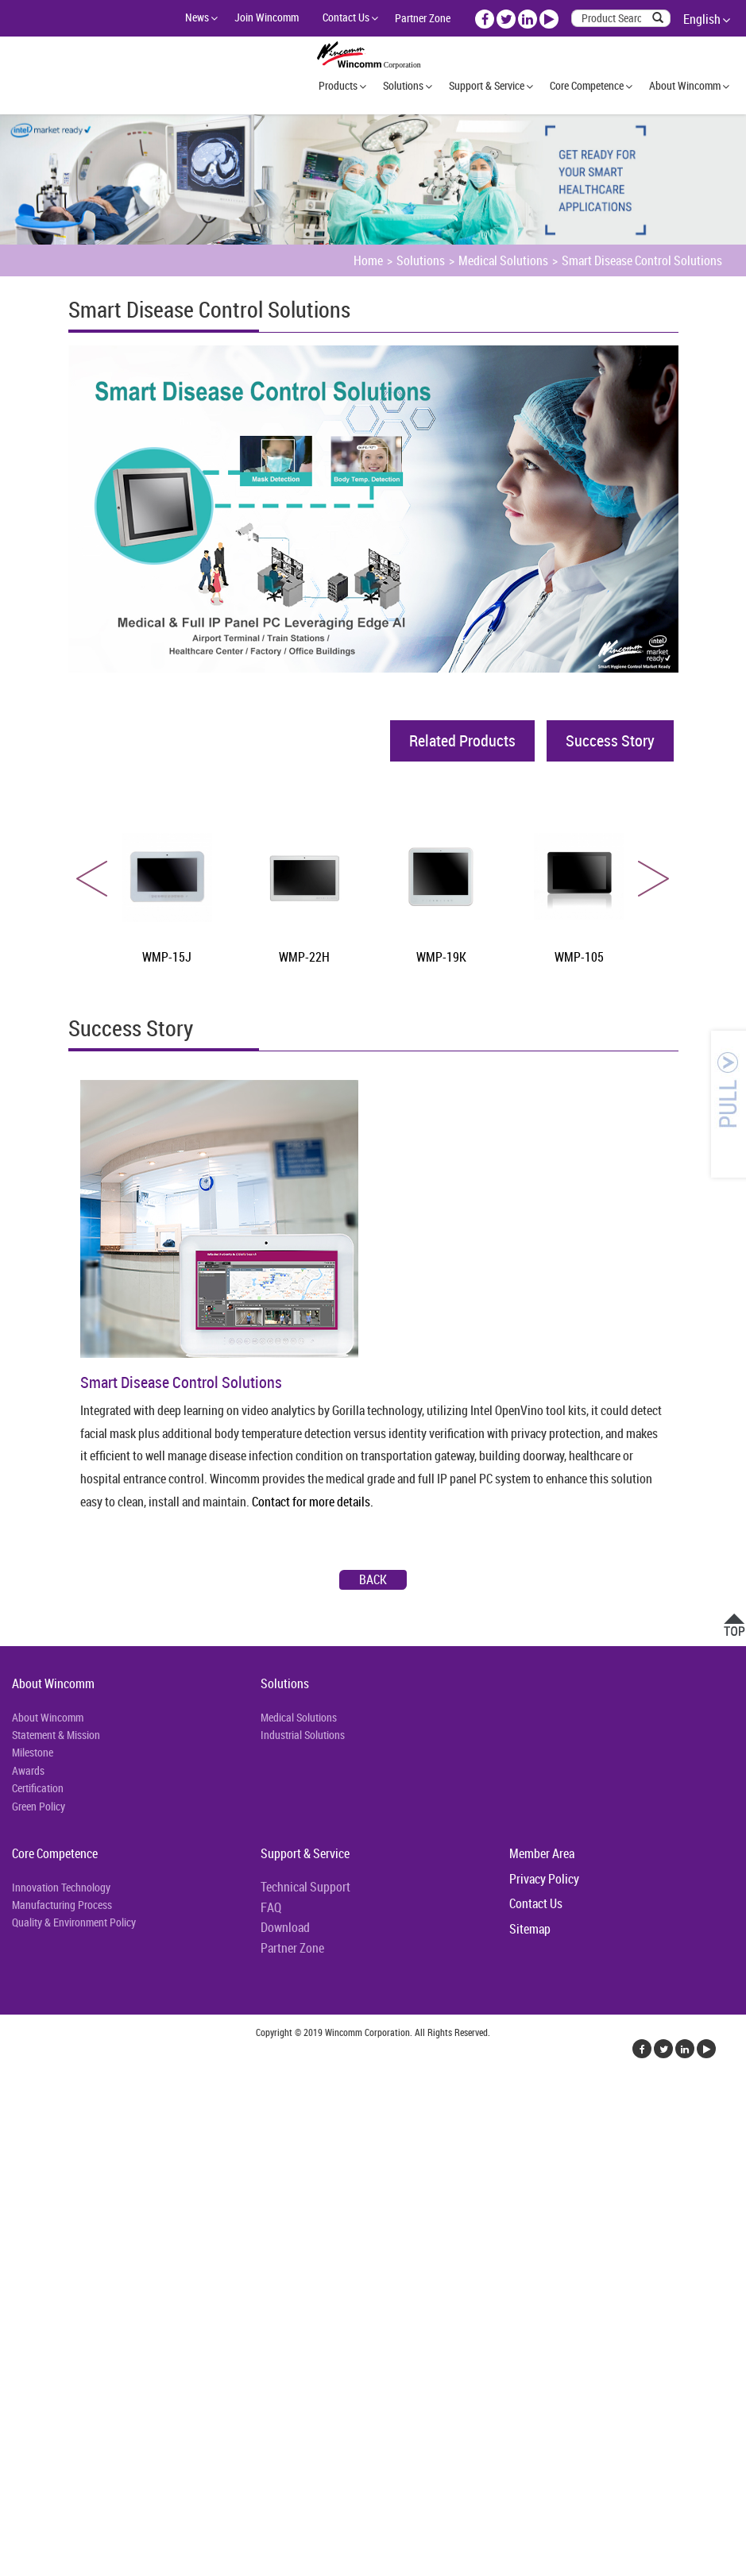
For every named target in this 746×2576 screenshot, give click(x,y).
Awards (28, 1770)
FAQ (271, 1907)
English (702, 19)
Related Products (462, 740)
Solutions (403, 85)
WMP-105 (579, 957)
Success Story (610, 740)
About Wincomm (685, 85)
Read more (31, 2264)
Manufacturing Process (62, 1904)
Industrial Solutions (303, 1734)
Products (338, 85)
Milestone (32, 1752)
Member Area (541, 1853)
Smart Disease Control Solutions (642, 260)
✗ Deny (18, 2150)
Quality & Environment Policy (74, 1922)
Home (368, 260)
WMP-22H (304, 957)
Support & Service (486, 85)
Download (285, 1927)
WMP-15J (166, 957)
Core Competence (587, 85)
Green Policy (38, 1806)
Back (373, 1579)
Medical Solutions (503, 260)
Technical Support (305, 1886)
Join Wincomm (266, 17)
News (197, 17)
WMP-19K (441, 957)
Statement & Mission (56, 1734)
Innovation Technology (61, 1887)
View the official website (124, 2264)
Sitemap (530, 1929)
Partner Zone (422, 17)
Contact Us (346, 17)
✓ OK (400, 2566)
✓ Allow (20, 2131)
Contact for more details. (312, 1501)
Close (13, 2093)
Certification (38, 1787)
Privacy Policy (544, 1879)
